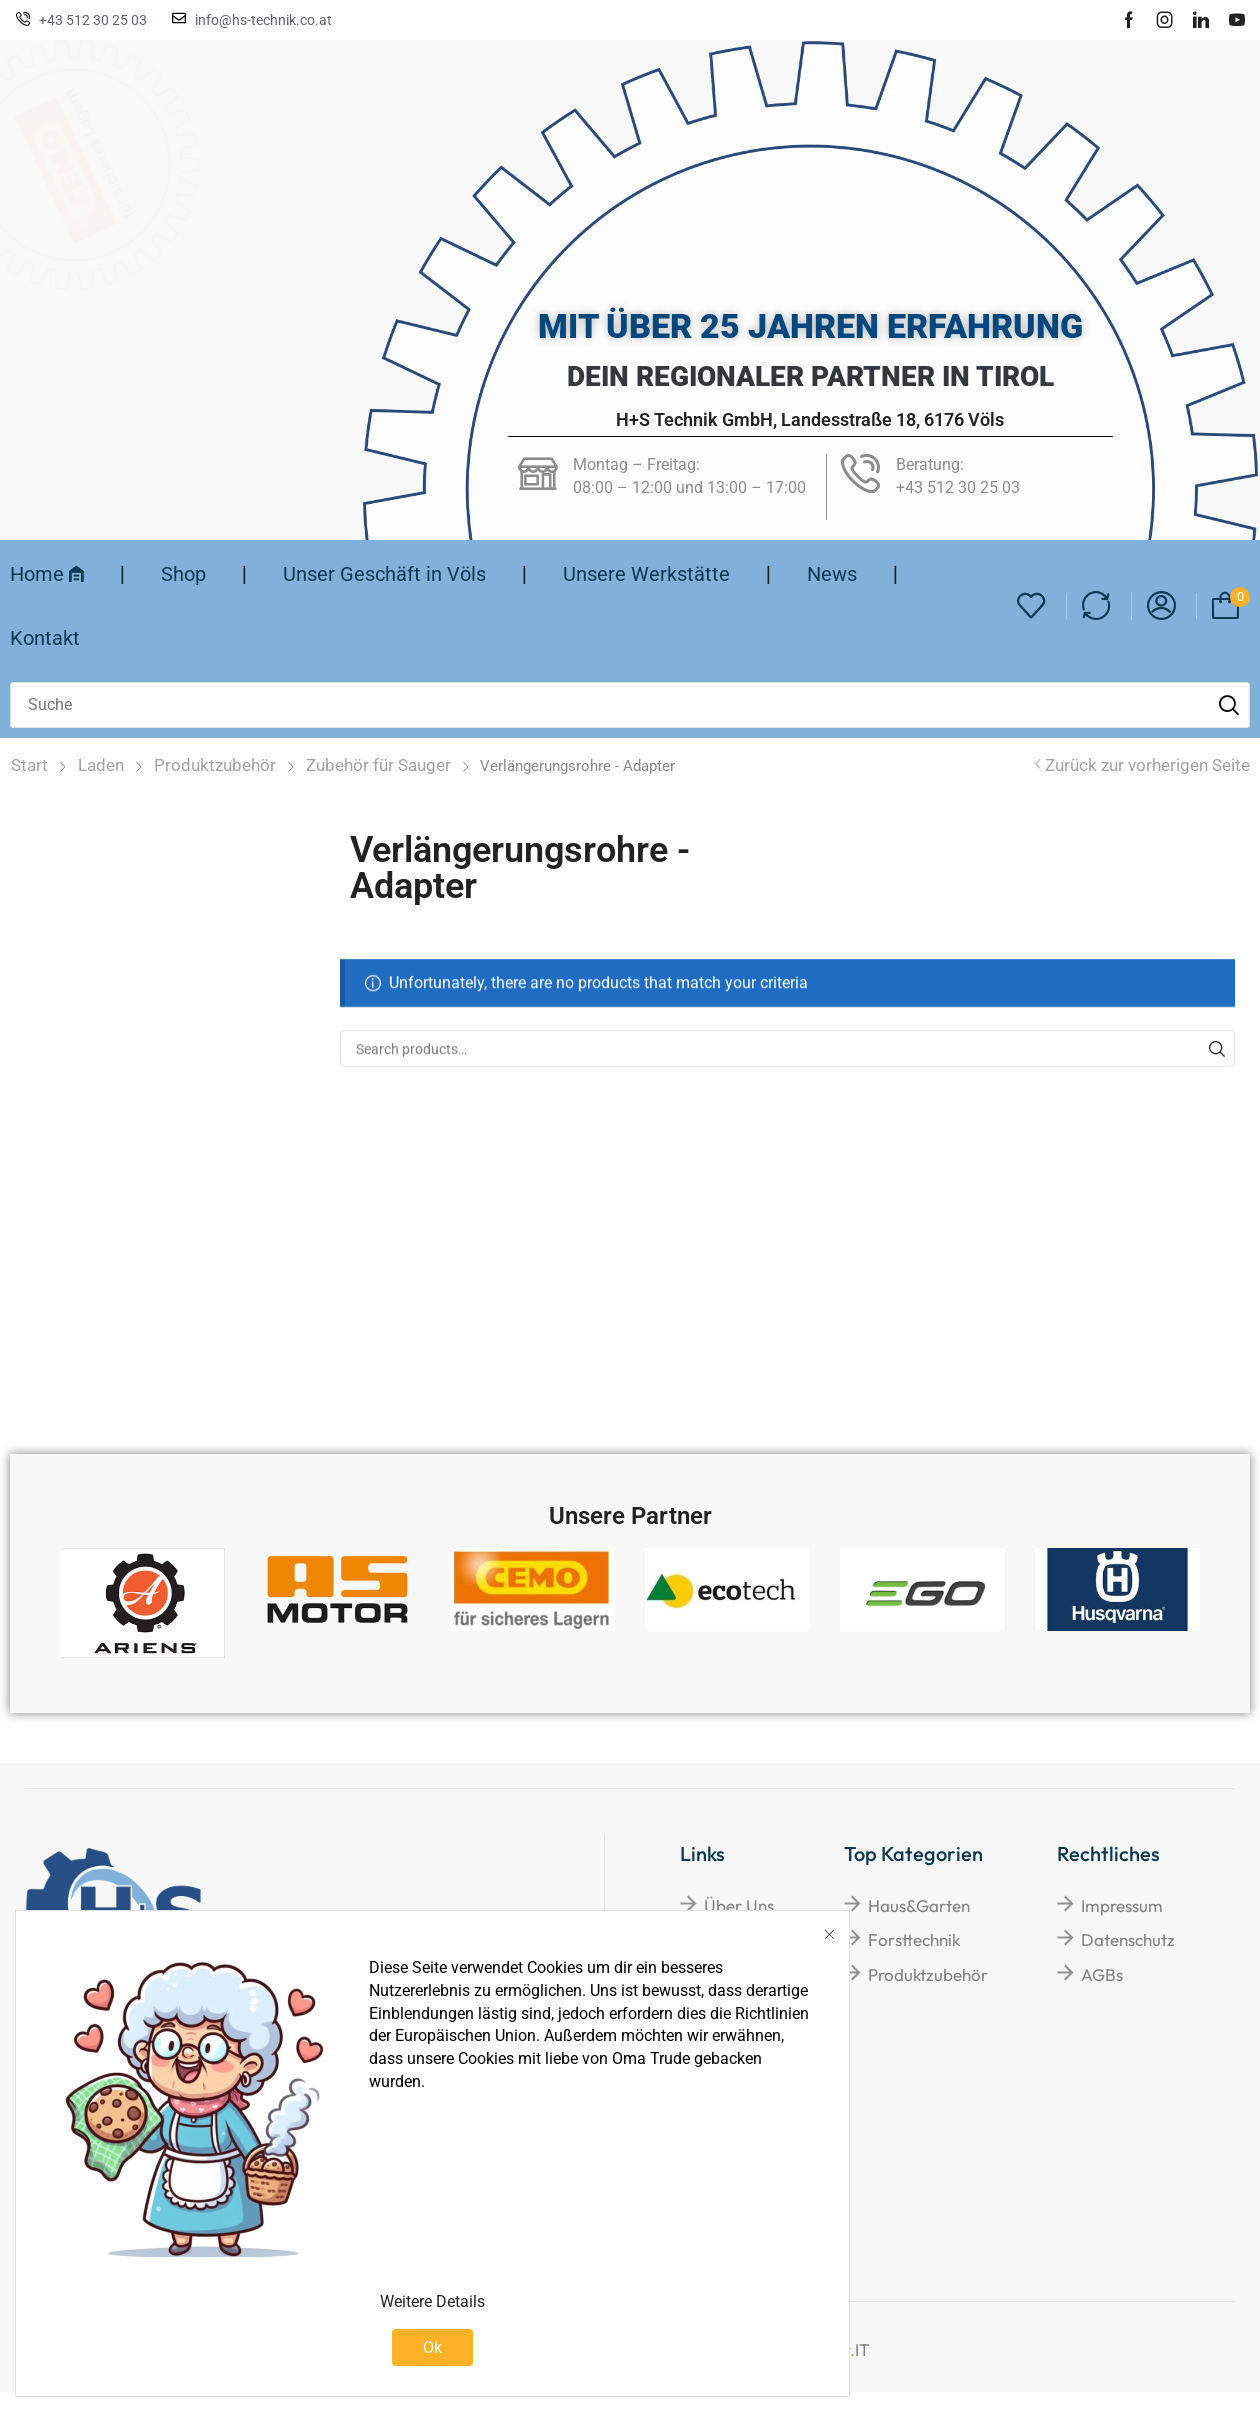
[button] (1031, 606)
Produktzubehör (215, 765)
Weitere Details (432, 2301)
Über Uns (739, 1905)
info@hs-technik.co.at (263, 20)
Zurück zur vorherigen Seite (1147, 765)
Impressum (1122, 1905)
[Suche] (1229, 705)
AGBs (1102, 1974)
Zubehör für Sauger (378, 765)
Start (29, 765)
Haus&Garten (919, 1905)
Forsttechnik (914, 1939)
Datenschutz (1128, 1939)
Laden (101, 765)
